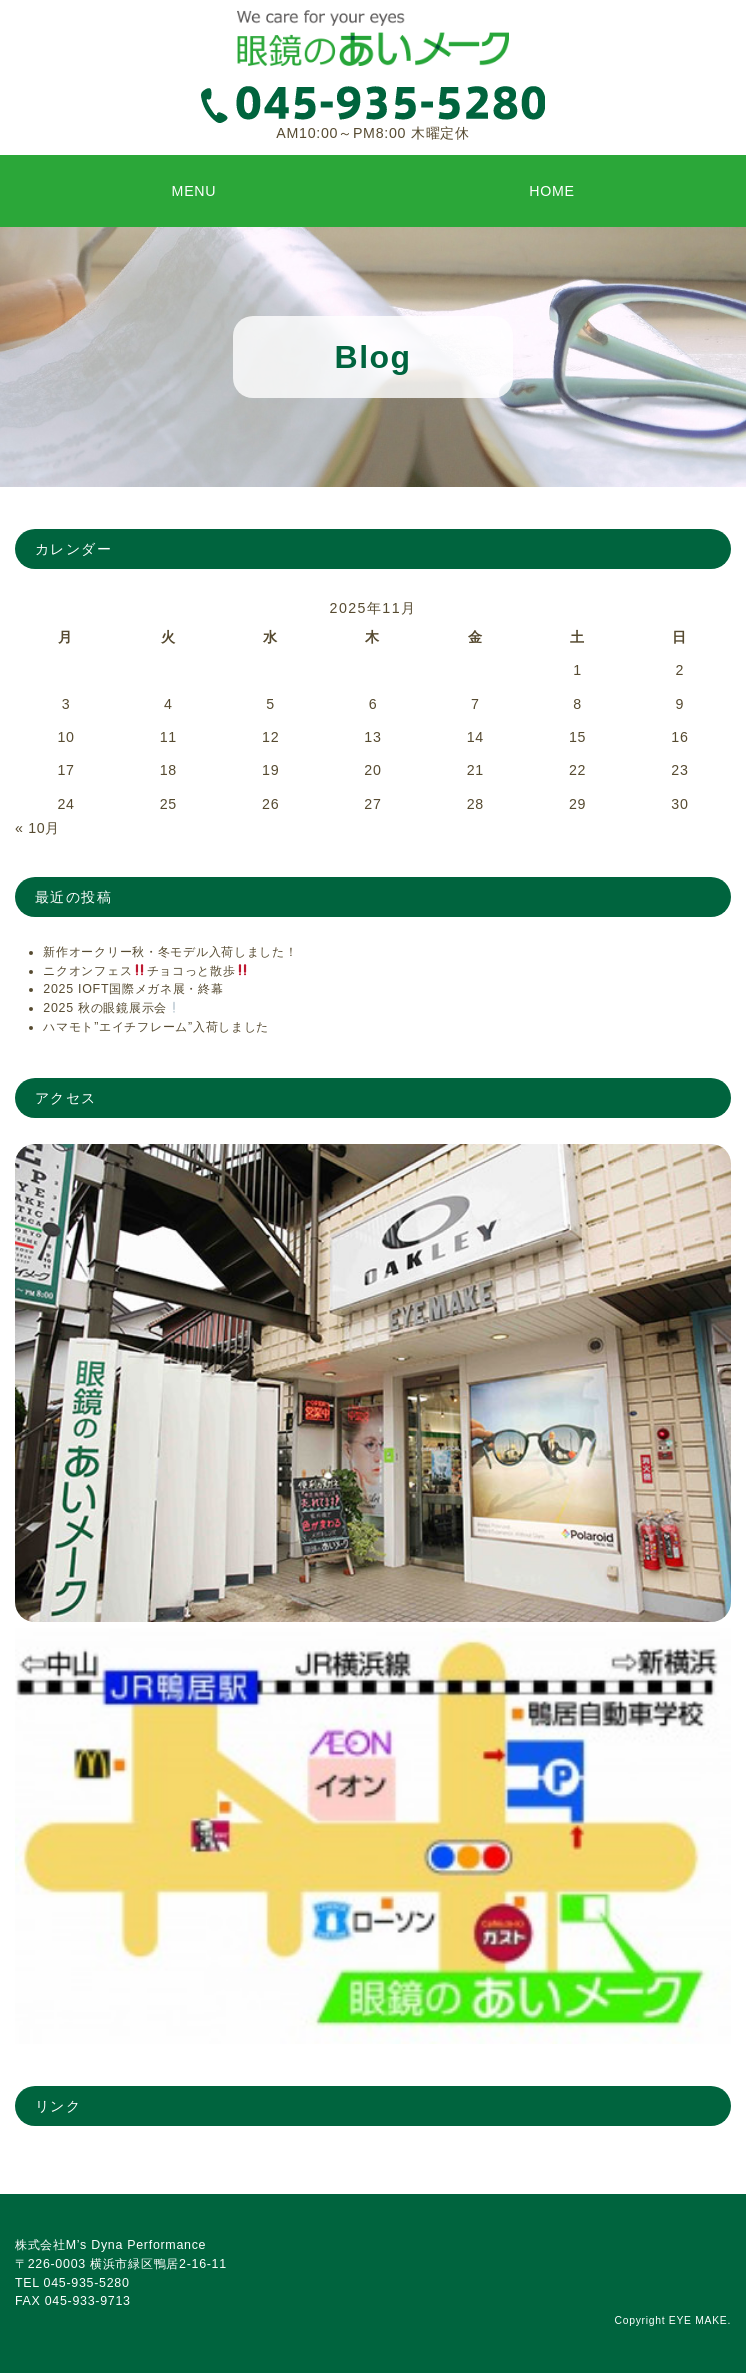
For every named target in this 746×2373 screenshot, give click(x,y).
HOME (552, 191)
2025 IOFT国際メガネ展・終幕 (133, 989)
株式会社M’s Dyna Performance (110, 2245)
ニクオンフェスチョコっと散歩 (145, 971)
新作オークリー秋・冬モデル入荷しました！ (170, 952)
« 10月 (37, 828)
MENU (194, 191)
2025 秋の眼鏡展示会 (111, 1008)
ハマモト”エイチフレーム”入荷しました (156, 1027)
